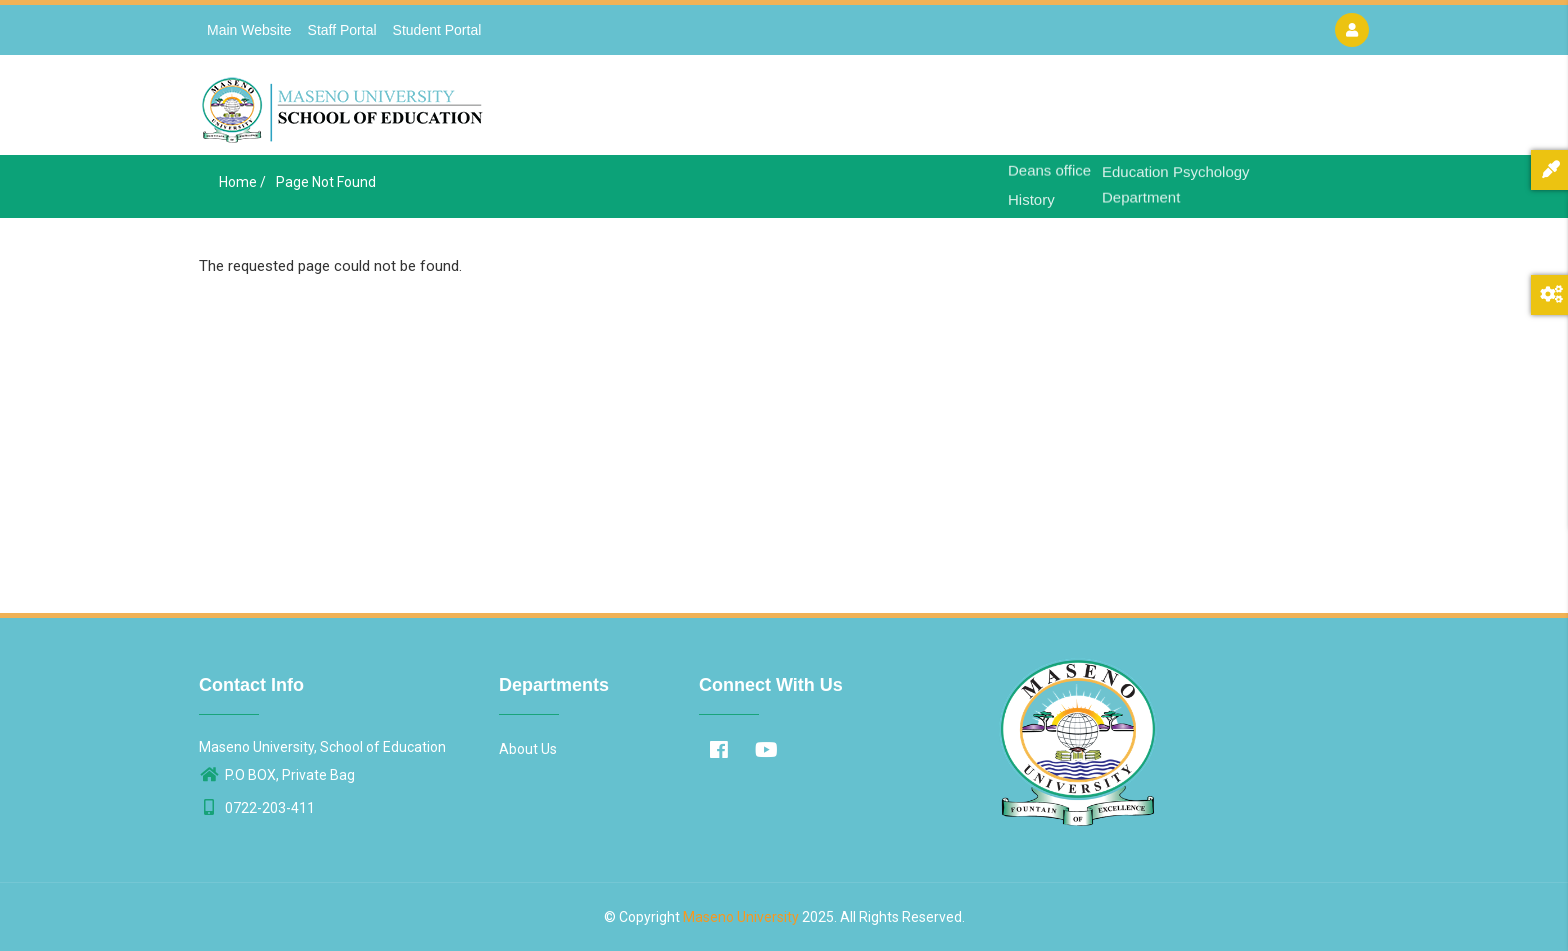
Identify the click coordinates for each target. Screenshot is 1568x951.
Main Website (249, 30)
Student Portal (437, 30)
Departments (1134, 110)
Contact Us (1239, 110)
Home (961, 110)
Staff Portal (342, 30)
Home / (242, 182)
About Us (1035, 110)
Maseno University (741, 917)
